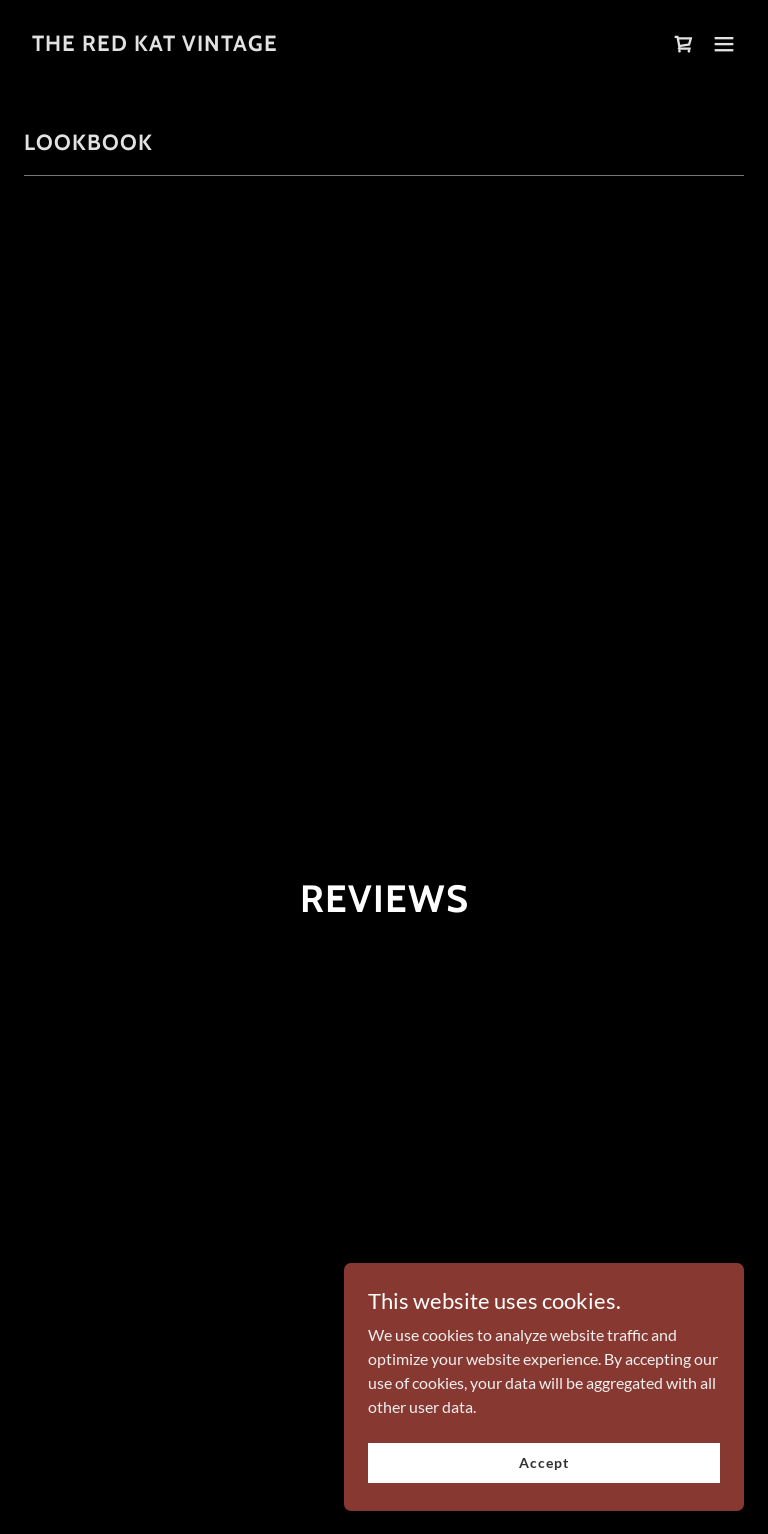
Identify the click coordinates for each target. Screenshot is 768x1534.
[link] (155, 44)
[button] (724, 44)
